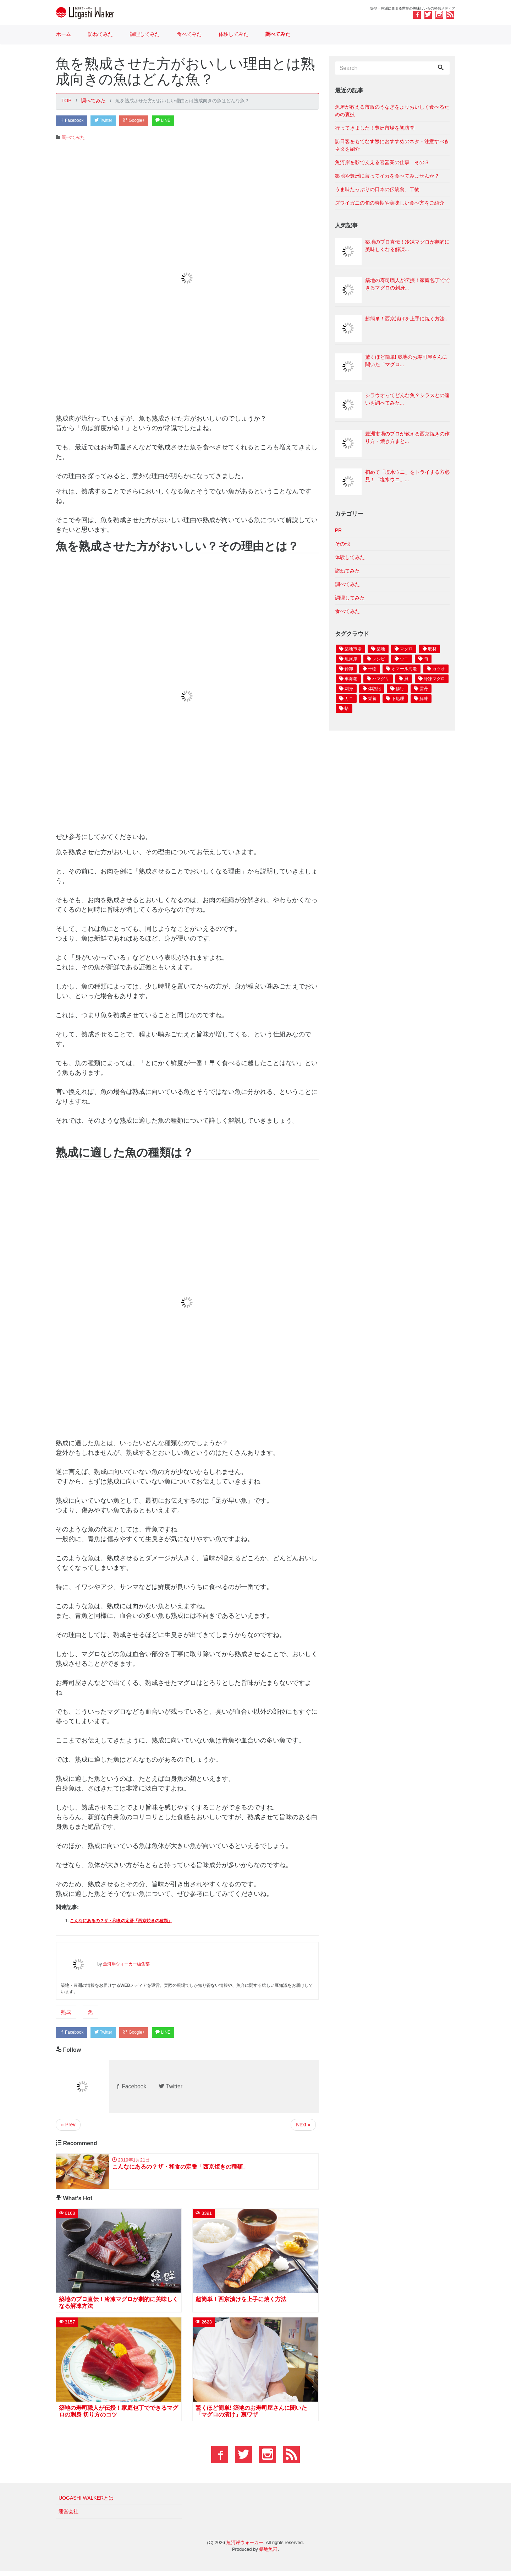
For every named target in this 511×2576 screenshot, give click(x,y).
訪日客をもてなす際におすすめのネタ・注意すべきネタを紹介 (392, 145)
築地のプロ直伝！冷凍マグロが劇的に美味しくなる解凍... (407, 245)
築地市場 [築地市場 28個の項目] (353, 648)
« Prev (68, 2127)
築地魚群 (268, 2555)
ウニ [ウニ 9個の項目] (404, 658)
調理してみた (145, 34)
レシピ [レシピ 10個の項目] (378, 658)
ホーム (63, 34)
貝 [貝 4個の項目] (406, 678)
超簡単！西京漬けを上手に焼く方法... (407, 318)
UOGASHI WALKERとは (86, 2503)
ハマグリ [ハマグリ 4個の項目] (380, 678)
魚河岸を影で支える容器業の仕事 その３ (382, 162)
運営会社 (68, 2517)
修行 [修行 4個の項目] (400, 688)
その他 (342, 544)
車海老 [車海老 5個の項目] (351, 678)
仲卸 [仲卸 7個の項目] (349, 668)
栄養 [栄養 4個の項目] (372, 698)
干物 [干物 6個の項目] (372, 668)
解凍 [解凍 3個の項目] (423, 698)
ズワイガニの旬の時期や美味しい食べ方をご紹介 (389, 203)
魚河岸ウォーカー (244, 2547)
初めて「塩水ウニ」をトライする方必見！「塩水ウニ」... (407, 475)
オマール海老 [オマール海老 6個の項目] (404, 668)
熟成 (66, 2013)
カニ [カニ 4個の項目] (349, 698)
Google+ (143, 121)
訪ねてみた (100, 34)
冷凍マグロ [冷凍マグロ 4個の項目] (434, 678)
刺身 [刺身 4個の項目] (349, 688)
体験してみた (233, 34)
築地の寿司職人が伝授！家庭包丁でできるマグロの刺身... (407, 284)
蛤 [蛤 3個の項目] (347, 708)
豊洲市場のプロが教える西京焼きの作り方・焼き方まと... (407, 437)
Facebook (73, 121)
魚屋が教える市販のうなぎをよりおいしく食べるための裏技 (392, 110)
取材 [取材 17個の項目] (432, 648)
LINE (175, 121)
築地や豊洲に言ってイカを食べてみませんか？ (387, 176)
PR (338, 530)
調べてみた (277, 34)
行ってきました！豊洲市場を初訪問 (374, 128)
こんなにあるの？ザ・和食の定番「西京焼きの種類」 (121, 1921)
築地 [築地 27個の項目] (381, 648)
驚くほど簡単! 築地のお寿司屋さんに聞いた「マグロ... (406, 360)
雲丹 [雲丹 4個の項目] (423, 688)
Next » (303, 2127)
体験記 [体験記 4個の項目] (374, 688)
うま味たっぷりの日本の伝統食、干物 (377, 189)
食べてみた (189, 34)
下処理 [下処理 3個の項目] (397, 698)
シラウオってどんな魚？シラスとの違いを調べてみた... (407, 399)
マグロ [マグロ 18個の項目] (406, 648)
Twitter (109, 121)
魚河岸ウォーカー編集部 (126, 1965)
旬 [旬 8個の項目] (426, 658)
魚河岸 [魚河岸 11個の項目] (351, 658)
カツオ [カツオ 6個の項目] (438, 668)
